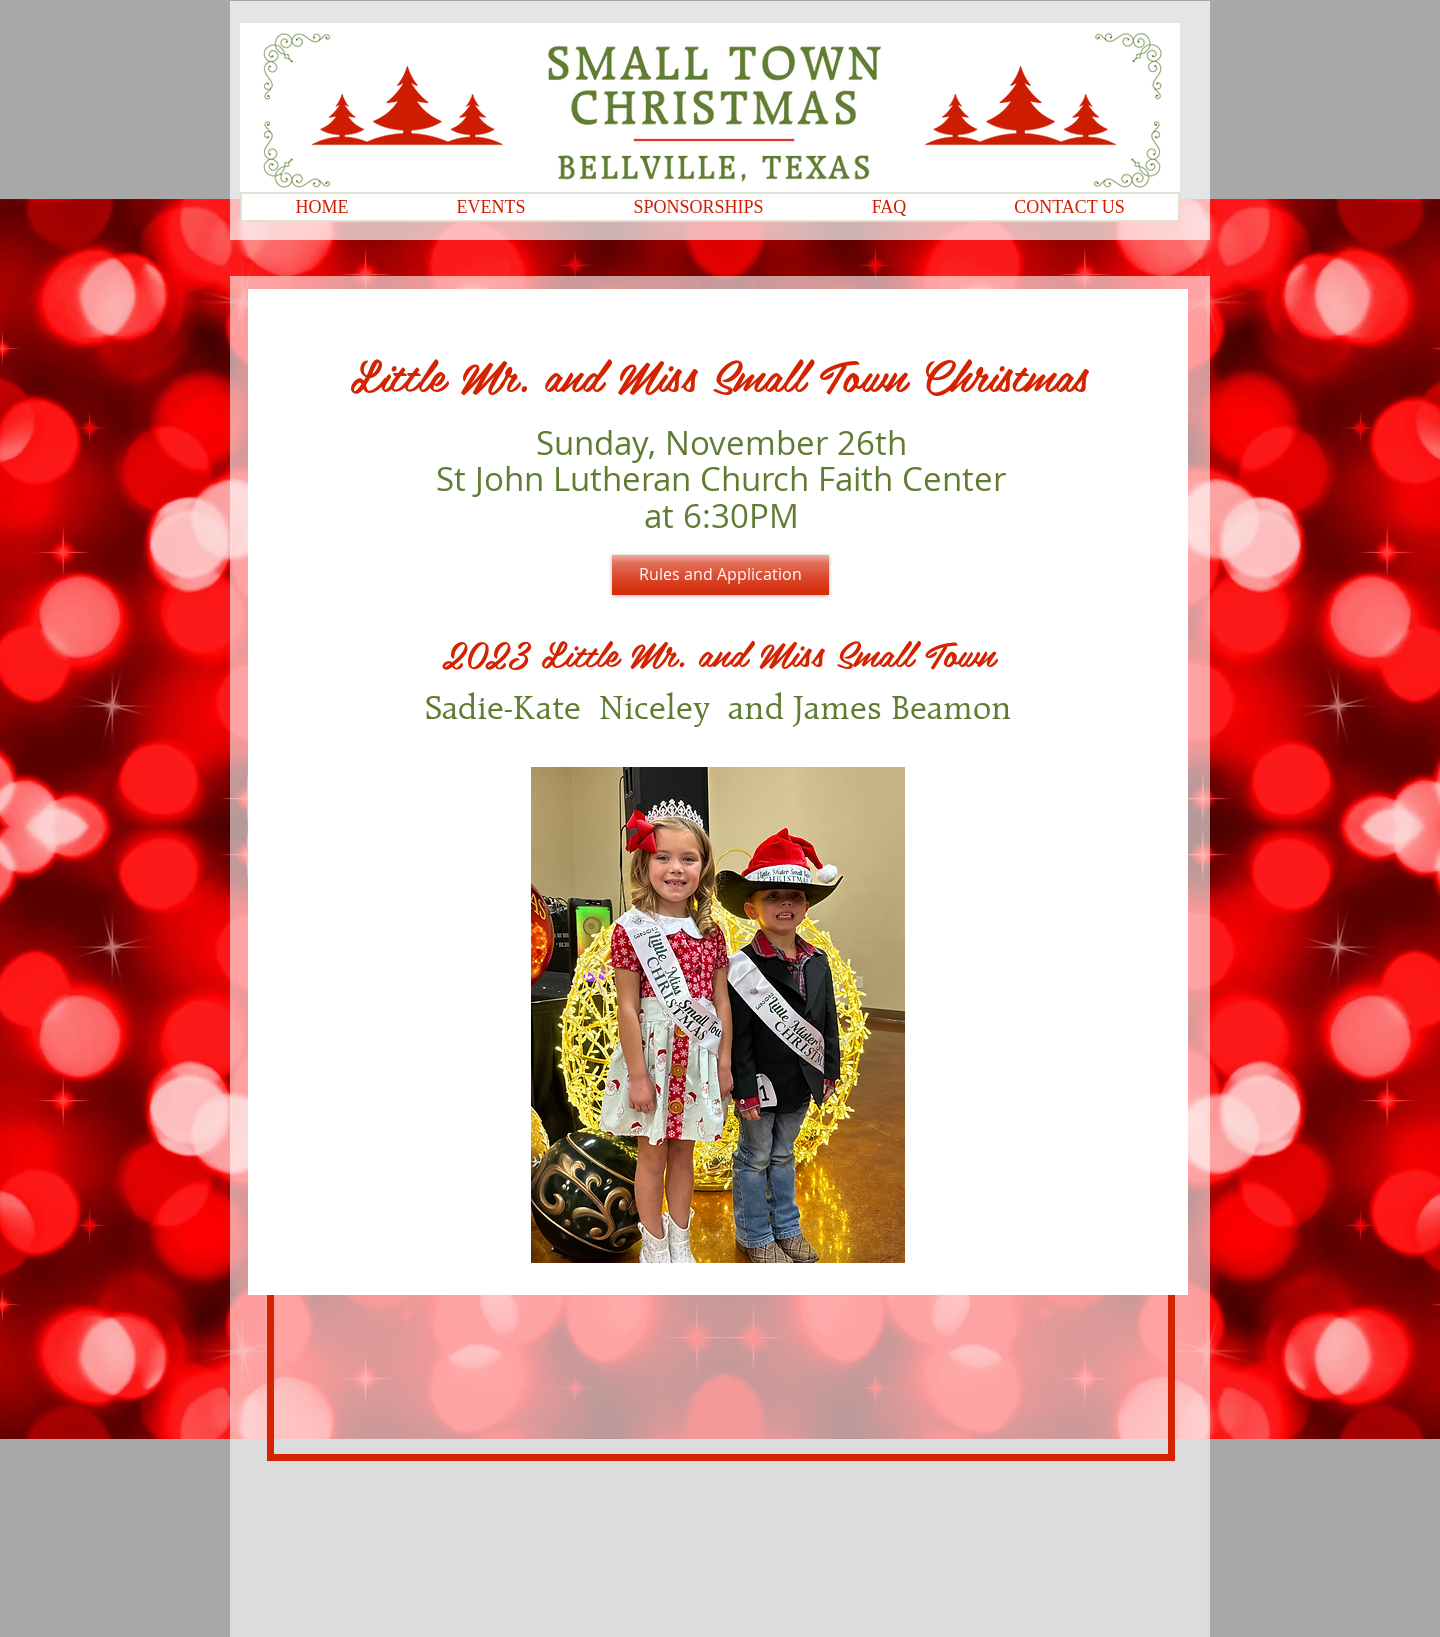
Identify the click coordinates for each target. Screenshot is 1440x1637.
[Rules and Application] (720, 575)
